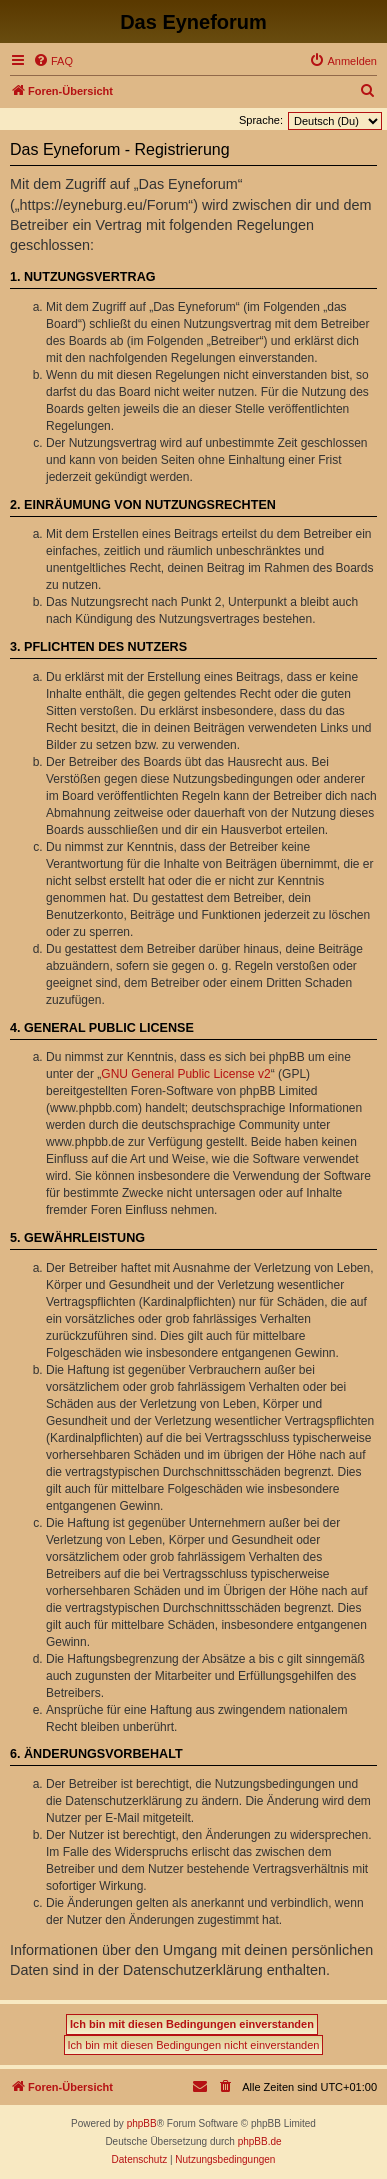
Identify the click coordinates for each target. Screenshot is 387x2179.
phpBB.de (260, 2141)
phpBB (142, 2123)
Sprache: (261, 120)
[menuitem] (53, 61)
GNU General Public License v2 (185, 1074)
